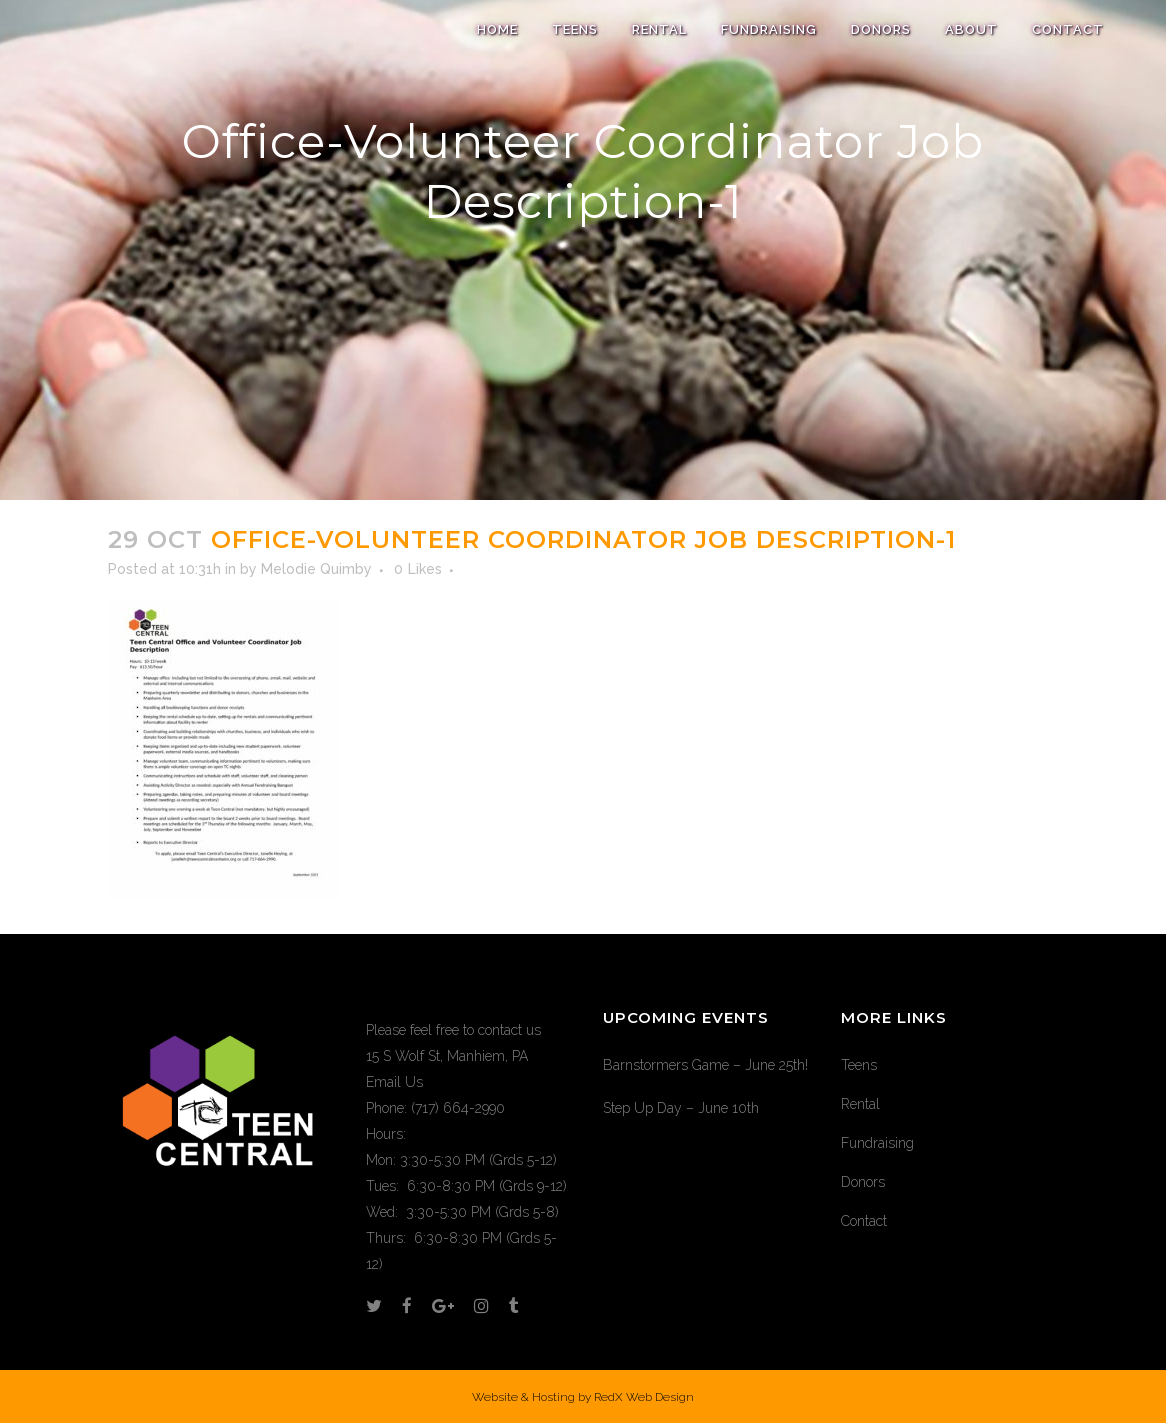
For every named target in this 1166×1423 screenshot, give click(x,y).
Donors (863, 1182)
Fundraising (877, 1143)
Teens (859, 1065)
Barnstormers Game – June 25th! (705, 1065)
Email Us (394, 1082)
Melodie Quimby (316, 569)
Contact (864, 1221)
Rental (860, 1104)
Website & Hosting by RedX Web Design (583, 1397)
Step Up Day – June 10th (681, 1108)
